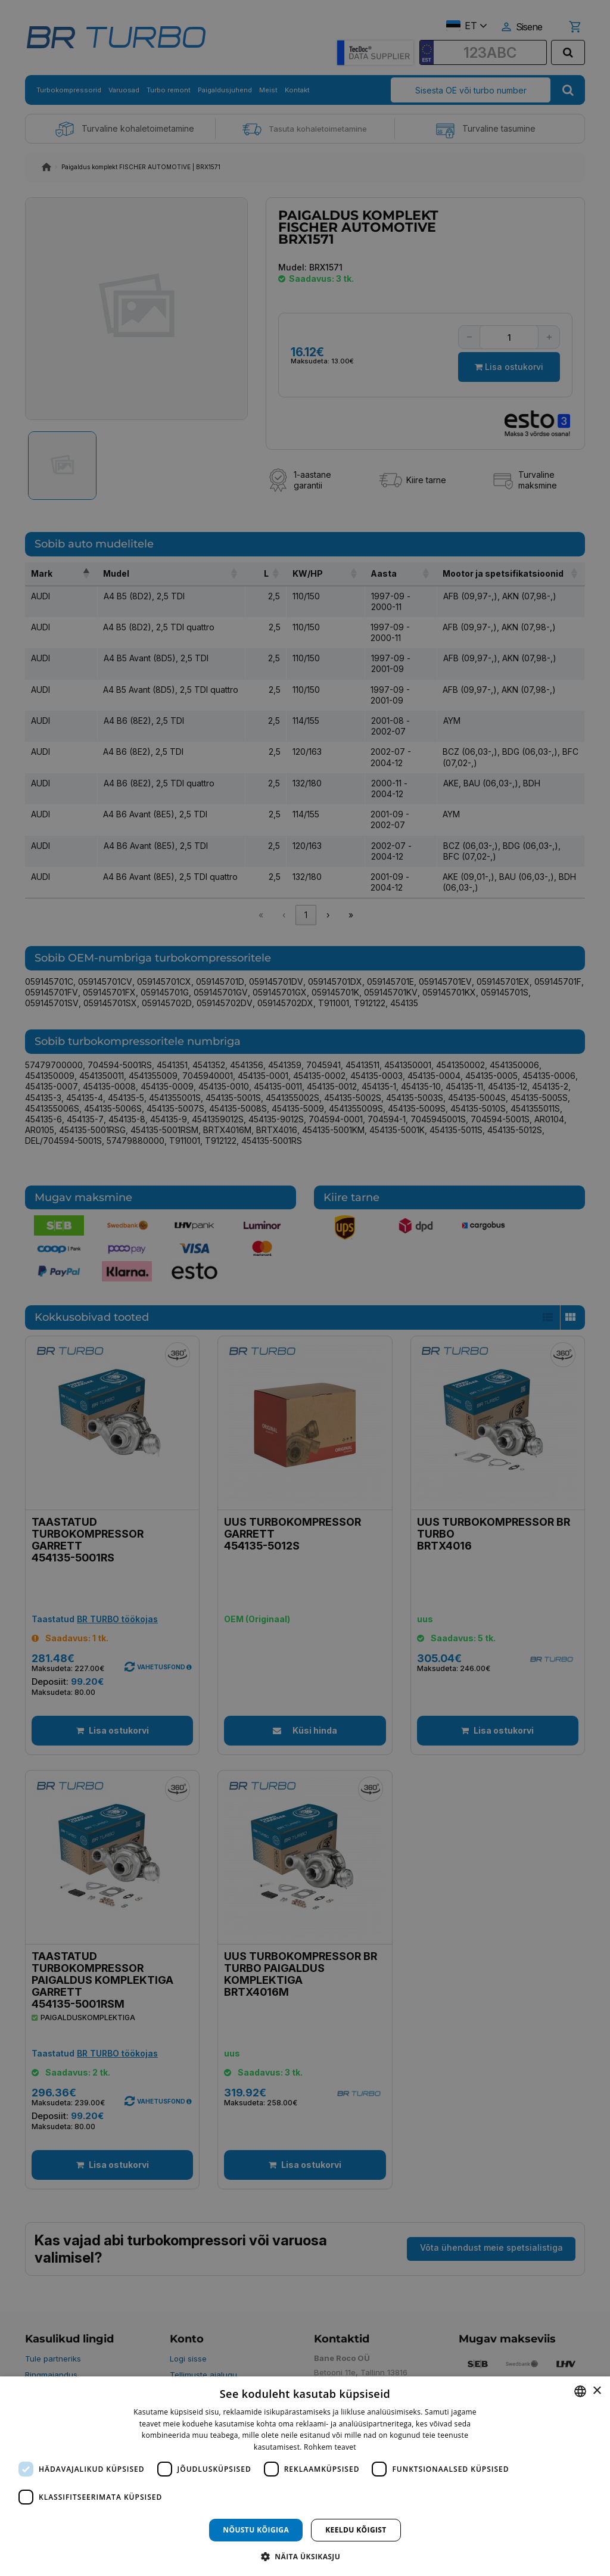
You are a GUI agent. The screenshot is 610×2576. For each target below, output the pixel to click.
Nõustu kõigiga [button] (256, 2530)
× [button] (596, 2391)
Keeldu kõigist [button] (356, 2530)
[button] (305, 2556)
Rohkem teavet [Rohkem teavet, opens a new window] (330, 2447)
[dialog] (305, 2476)
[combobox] (580, 2391)
